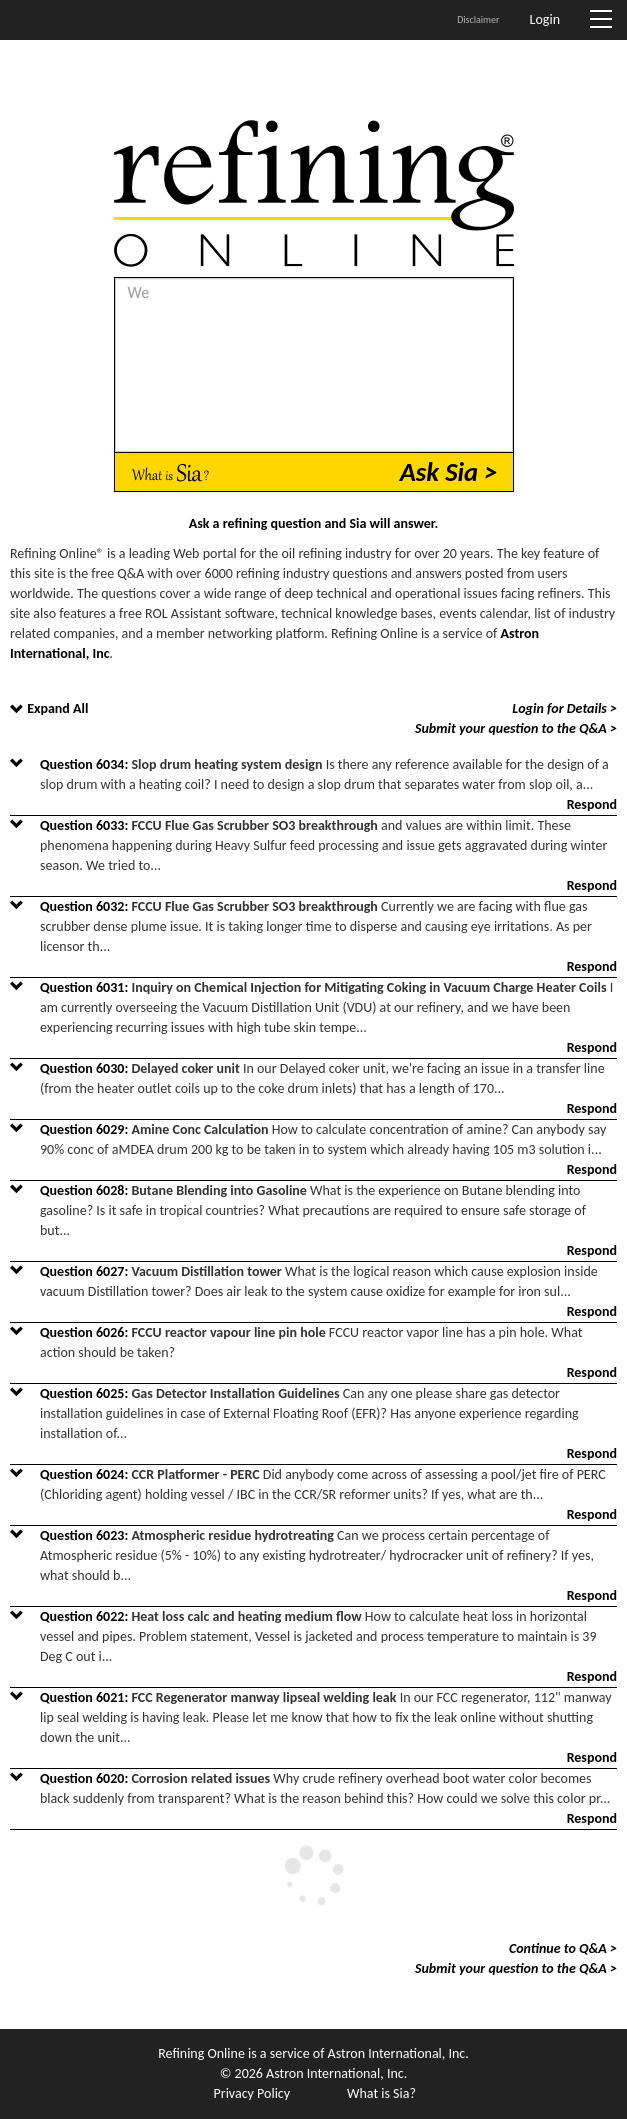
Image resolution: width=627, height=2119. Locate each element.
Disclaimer (478, 19)
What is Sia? (381, 2093)
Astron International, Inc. (398, 2053)
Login (545, 19)
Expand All (57, 708)
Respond (592, 804)
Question (85, 764)
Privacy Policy (252, 2093)
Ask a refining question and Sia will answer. (314, 523)
